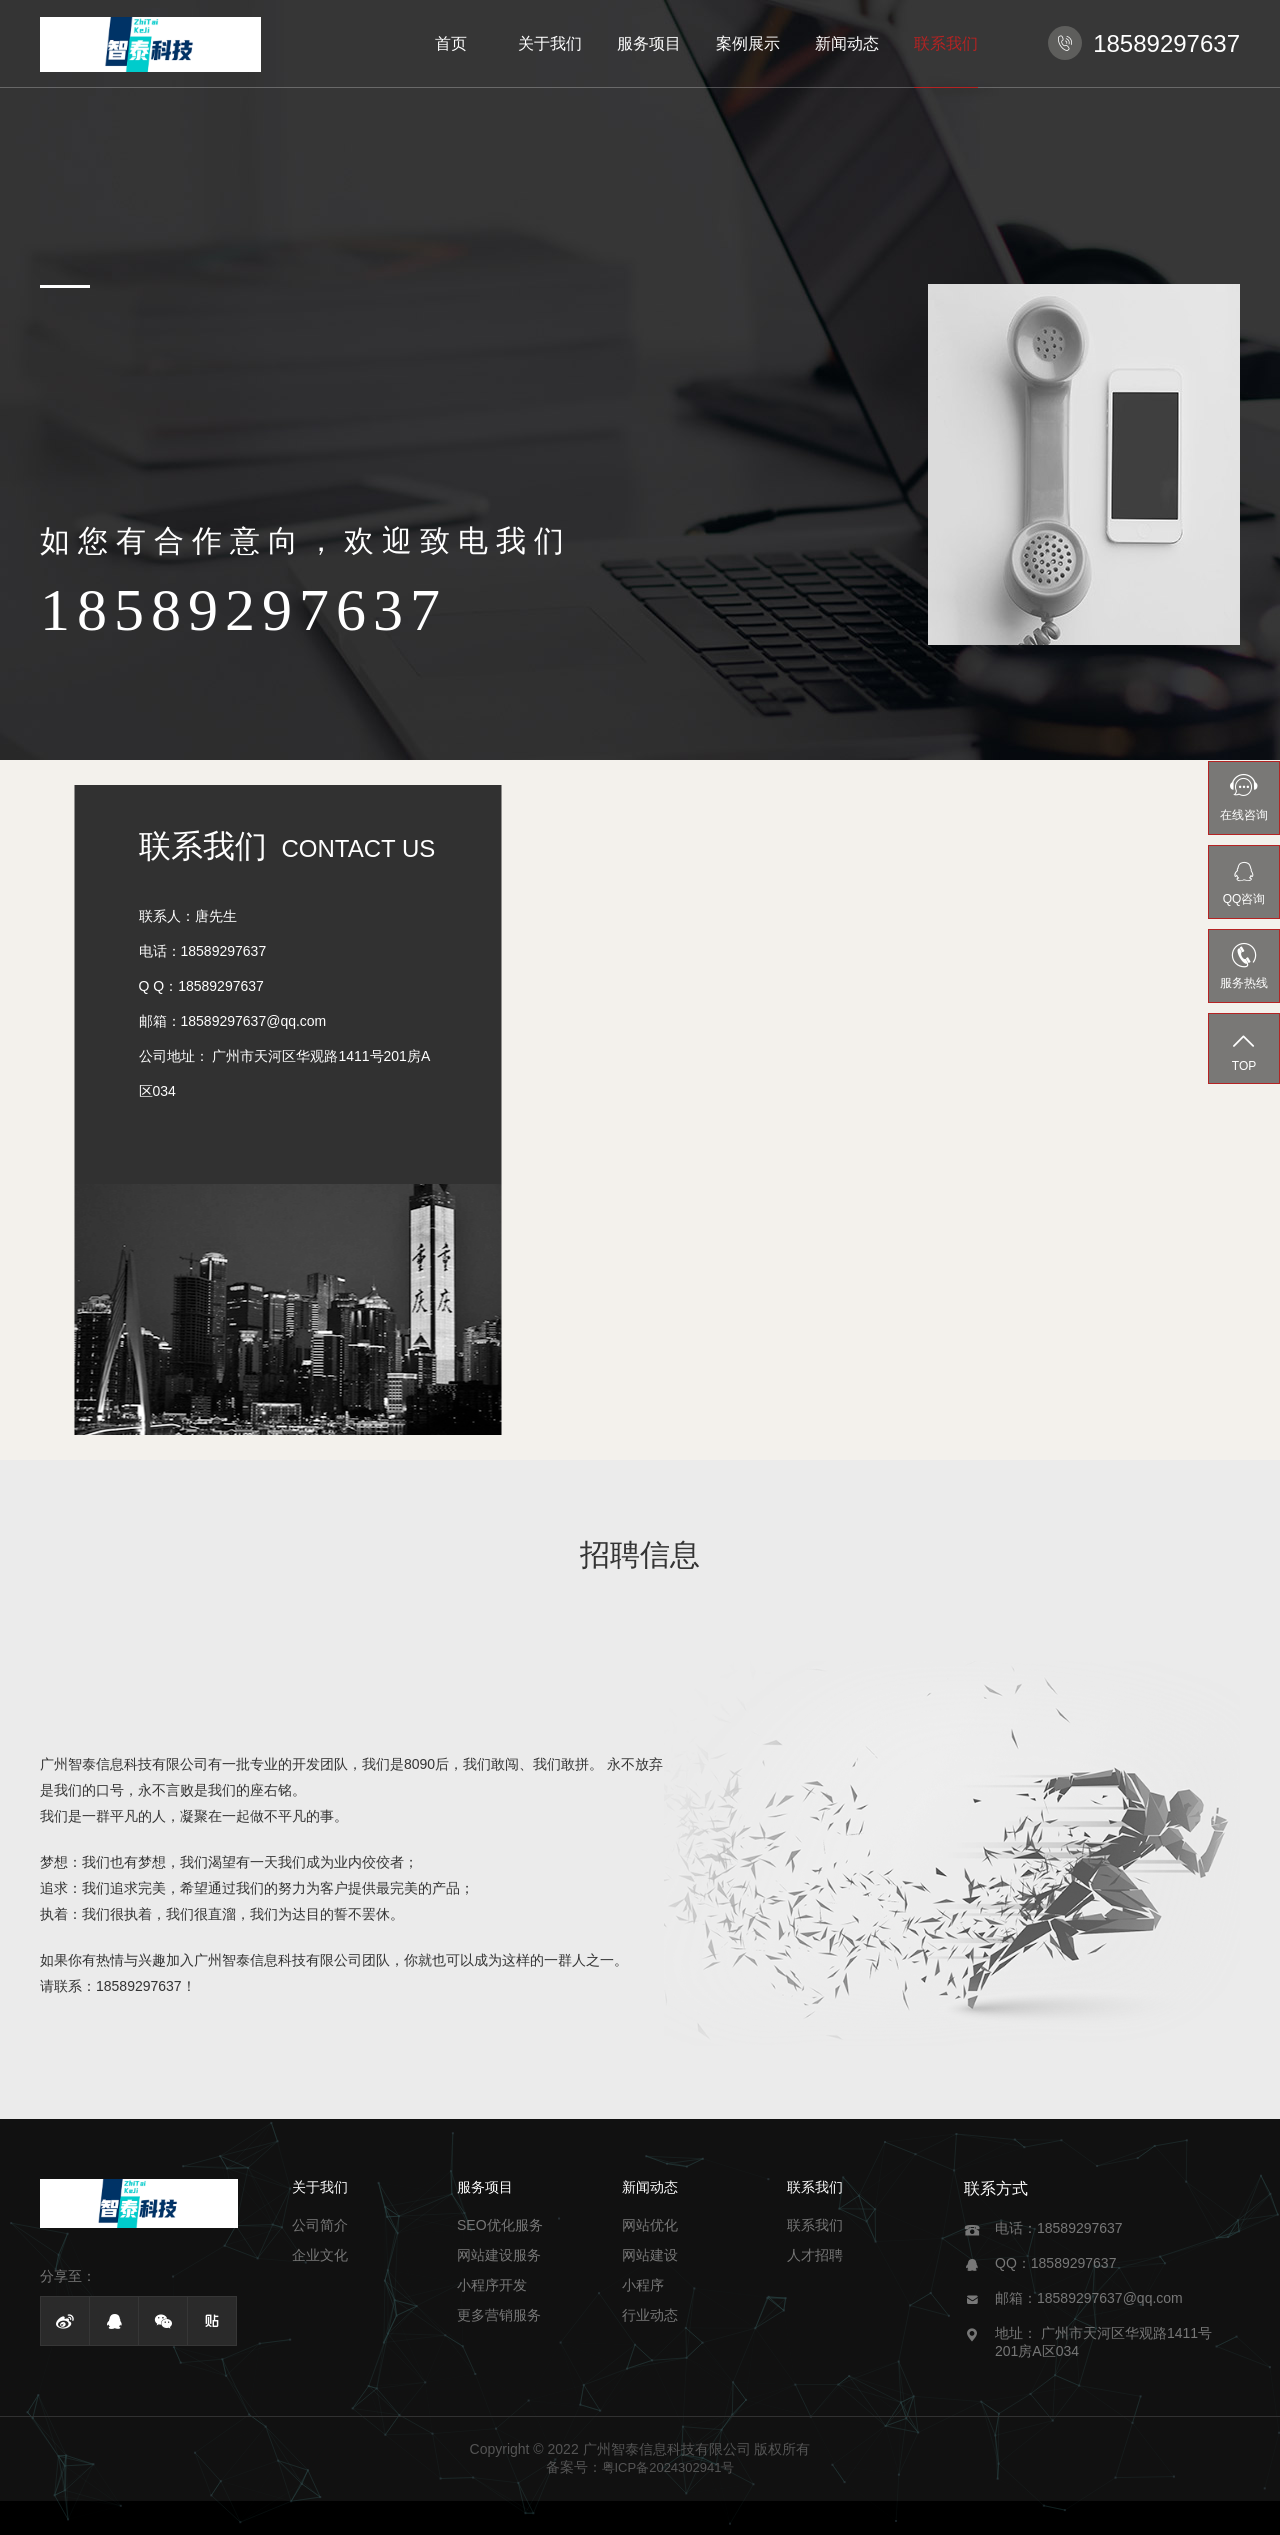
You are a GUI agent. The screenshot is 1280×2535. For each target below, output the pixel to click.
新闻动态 (847, 43)
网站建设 (650, 2255)
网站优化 (650, 2225)
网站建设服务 (499, 2255)
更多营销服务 (499, 2315)
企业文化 (320, 2255)
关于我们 (550, 43)
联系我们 (946, 43)
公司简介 (320, 2225)
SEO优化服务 (500, 2225)
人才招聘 (815, 2255)
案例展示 (748, 43)
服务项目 (649, 43)
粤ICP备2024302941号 (668, 2467)
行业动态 (650, 2315)
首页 (451, 43)
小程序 (643, 2285)
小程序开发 (492, 2285)
